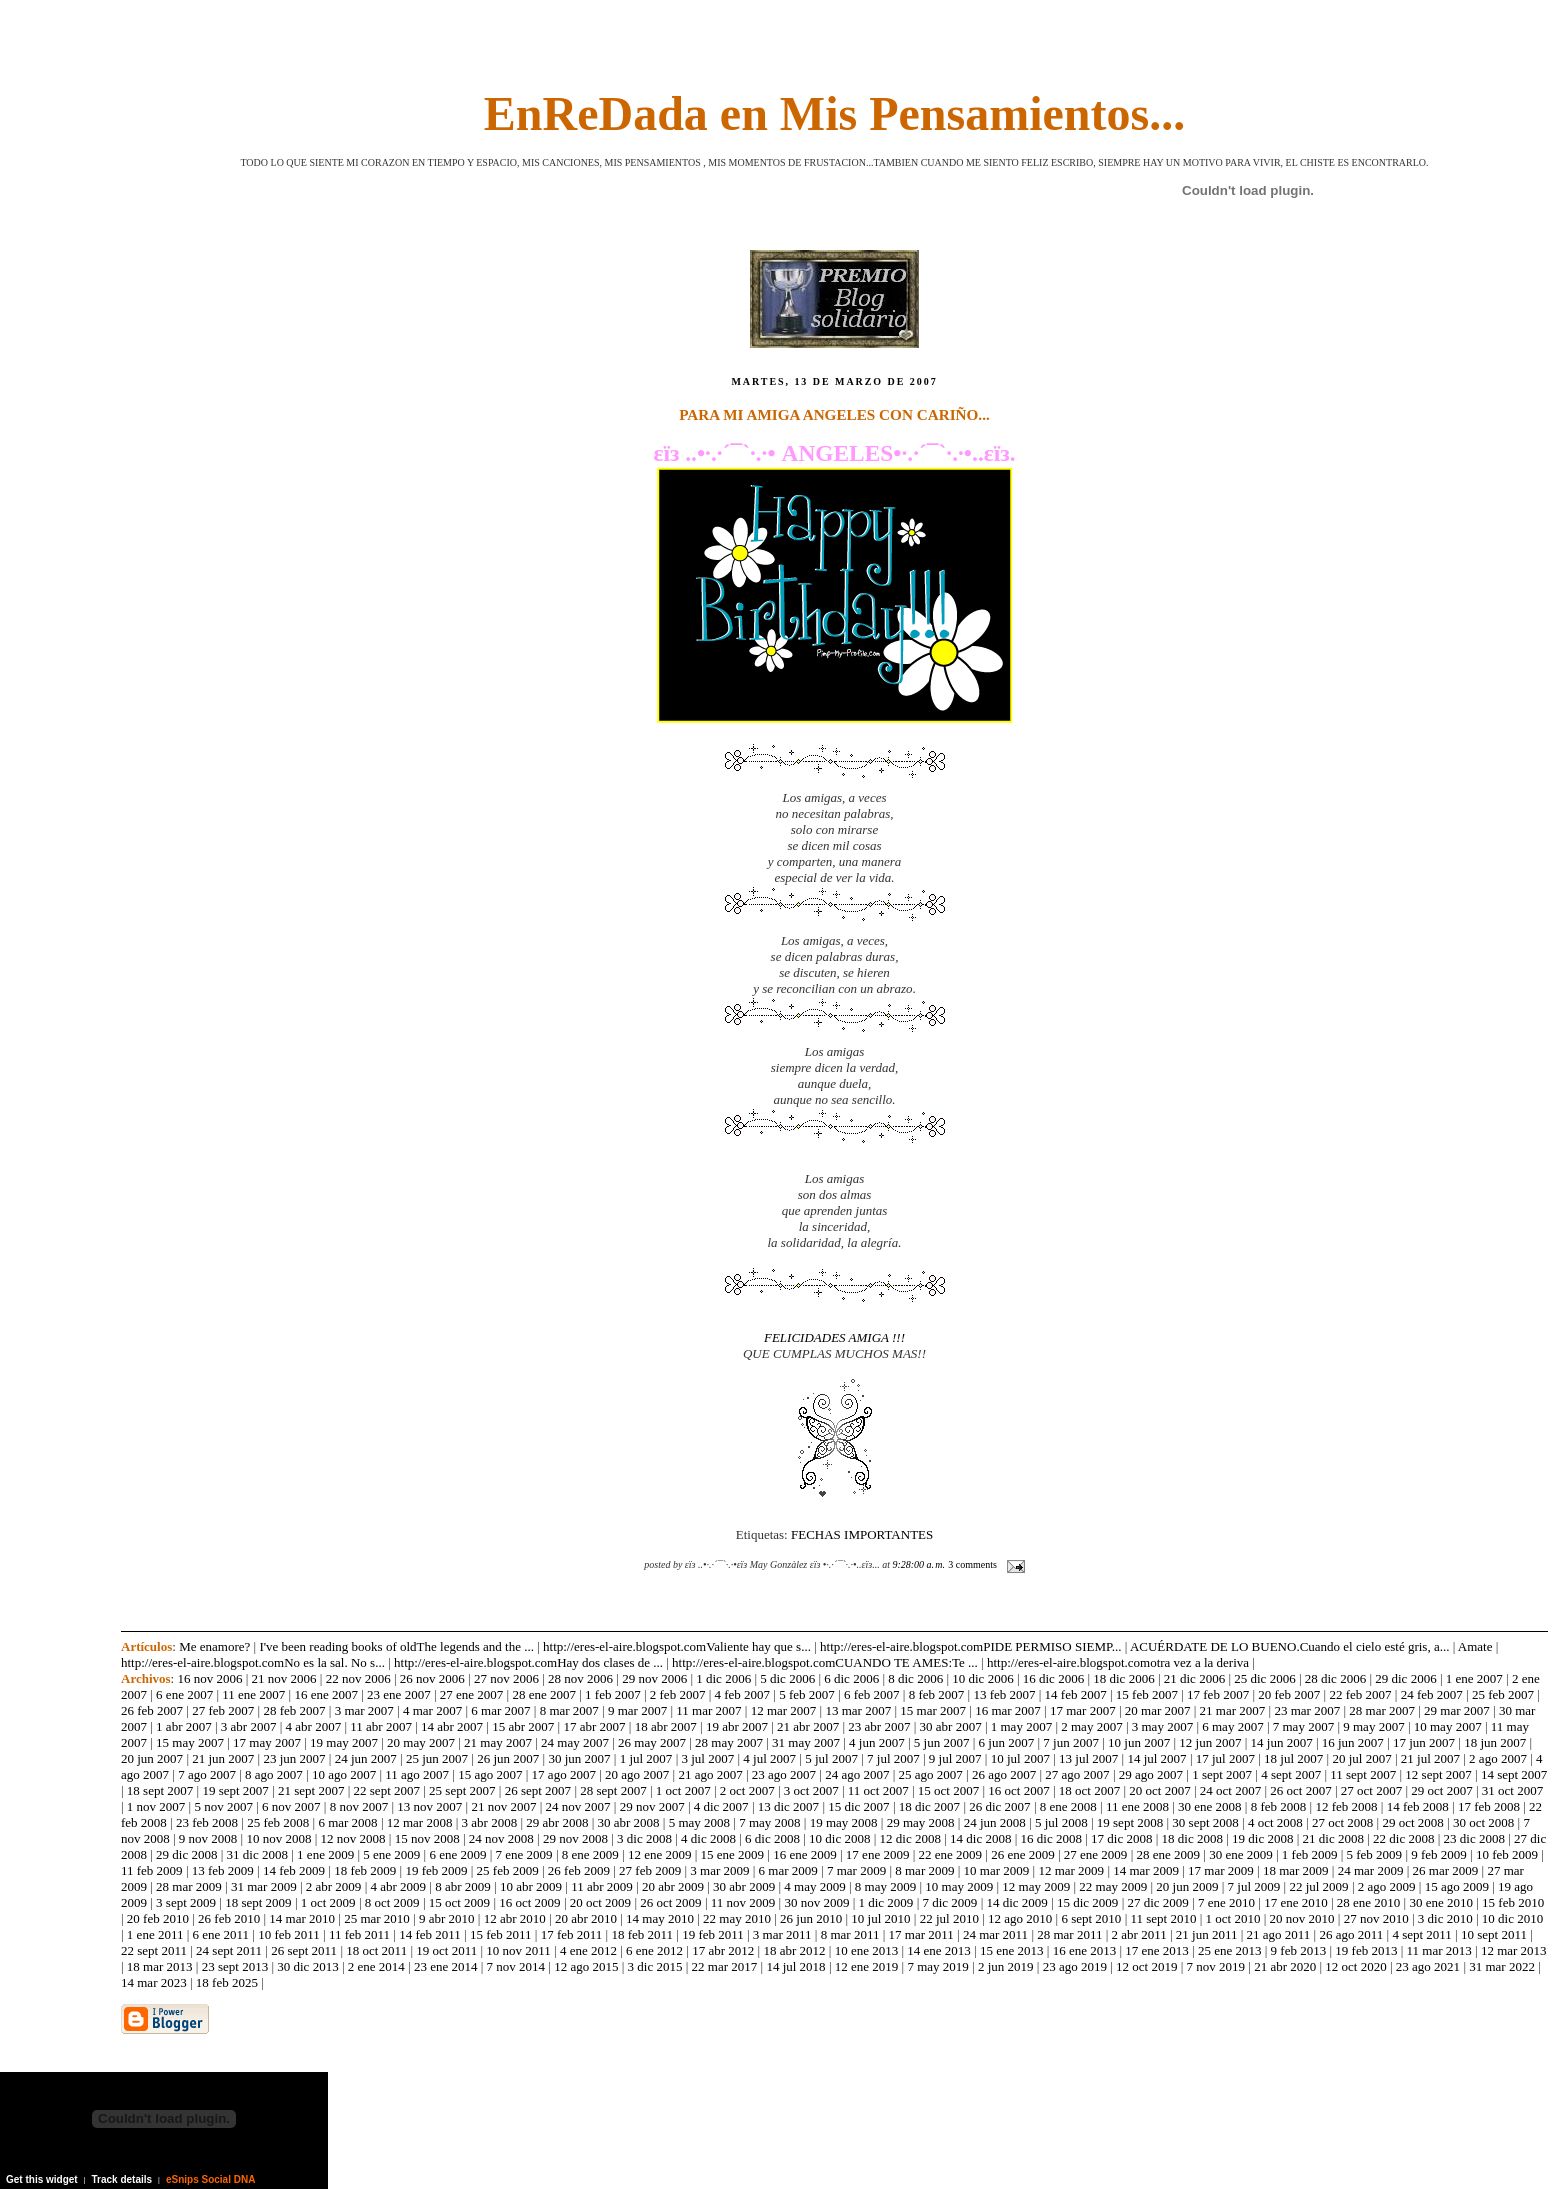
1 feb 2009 (1310, 1854)
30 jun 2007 (579, 1758)
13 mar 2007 (858, 1710)
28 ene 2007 (544, 1694)
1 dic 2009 (885, 1902)
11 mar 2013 (1439, 1950)
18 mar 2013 (160, 1966)
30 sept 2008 (1205, 1822)
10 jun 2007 (1139, 1742)
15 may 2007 (190, 1742)
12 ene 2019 (867, 1966)
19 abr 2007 (737, 1726)
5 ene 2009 (391, 1854)
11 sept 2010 (1163, 1918)
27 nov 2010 (1376, 1918)
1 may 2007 (1021, 1726)
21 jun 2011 (1207, 1934)
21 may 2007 (498, 1742)
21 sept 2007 (311, 1790)
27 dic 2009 (1157, 1902)
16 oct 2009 (529, 1902)
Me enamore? (214, 1646)
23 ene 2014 (446, 1966)
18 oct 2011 (376, 1950)
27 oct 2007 (1371, 1790)
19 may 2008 (844, 1822)
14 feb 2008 (1418, 1806)
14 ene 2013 (939, 1950)
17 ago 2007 (564, 1774)
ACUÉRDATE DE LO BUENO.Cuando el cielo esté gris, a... (1290, 1646)
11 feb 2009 (152, 1870)
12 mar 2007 (784, 1710)
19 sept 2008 (1130, 1822)
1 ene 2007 (1474, 1678)
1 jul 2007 (646, 1758)
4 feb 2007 (743, 1694)
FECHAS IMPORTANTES (862, 1534)
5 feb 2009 (1375, 1854)
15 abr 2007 (523, 1726)
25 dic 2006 (1264, 1678)
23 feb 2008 (207, 1822)
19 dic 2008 (1262, 1838)
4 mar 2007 (432, 1710)
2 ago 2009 (1387, 1886)
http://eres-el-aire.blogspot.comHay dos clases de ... (528, 1662)
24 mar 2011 (995, 1934)
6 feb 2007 (872, 1694)
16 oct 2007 (1018, 1790)
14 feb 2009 (294, 1870)
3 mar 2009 (719, 1870)
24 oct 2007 (1230, 1790)
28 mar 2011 (1069, 1934)
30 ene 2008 (1210, 1806)
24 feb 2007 (1432, 1694)
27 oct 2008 (1342, 1822)
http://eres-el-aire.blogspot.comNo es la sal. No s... (253, 1662)
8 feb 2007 (937, 1694)
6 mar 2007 (500, 1710)
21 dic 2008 (1333, 1838)
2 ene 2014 (376, 1966)
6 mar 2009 (788, 1870)
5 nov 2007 (223, 1806)
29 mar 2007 (1457, 1710)
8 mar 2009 (924, 1870)
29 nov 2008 (575, 1838)
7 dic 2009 (949, 1902)
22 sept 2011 (154, 1950)
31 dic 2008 (257, 1854)
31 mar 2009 (264, 1886)
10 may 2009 (959, 1886)
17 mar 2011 (921, 1934)
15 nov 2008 (427, 1838)
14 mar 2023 (154, 1982)
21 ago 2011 (1279, 1934)
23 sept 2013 (235, 1966)
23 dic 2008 (1474, 1838)
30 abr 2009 (744, 1886)
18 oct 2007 (1089, 1790)
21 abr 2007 (808, 1726)
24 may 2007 (575, 1742)
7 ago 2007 (207, 1774)
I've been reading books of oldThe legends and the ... (396, 1646)
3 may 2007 (1162, 1726)
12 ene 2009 (660, 1854)
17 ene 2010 (1296, 1902)
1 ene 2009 (325, 1854)
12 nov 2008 (353, 1838)
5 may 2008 (699, 1822)
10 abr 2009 (531, 1886)
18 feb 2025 (227, 1982)
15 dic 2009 (1087, 1902)
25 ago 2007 (931, 1774)
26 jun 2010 (811, 1918)
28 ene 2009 (1168, 1854)
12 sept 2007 (1438, 1774)
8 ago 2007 (274, 1774)
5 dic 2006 (787, 1678)
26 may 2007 (652, 1742)
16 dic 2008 (1051, 1838)
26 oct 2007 (1300, 1790)
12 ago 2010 (1020, 1918)
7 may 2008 (769, 1822)
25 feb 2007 (1503, 1694)
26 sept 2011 (304, 1950)
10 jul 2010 (880, 1918)
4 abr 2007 (314, 1726)
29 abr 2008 (557, 1822)
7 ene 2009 (524, 1854)
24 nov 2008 (501, 1838)
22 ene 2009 (951, 1854)
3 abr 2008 (490, 1822)
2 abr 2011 (1139, 1934)
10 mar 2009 (997, 1870)
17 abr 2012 (723, 1950)
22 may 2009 (1113, 1886)
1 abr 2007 (184, 1726)
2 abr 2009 (334, 1886)
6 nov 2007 (291, 1806)
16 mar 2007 (1008, 1710)
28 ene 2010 (1369, 1902)
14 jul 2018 (795, 1966)
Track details (122, 2179)
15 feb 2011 (501, 1934)
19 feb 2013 (1366, 1950)
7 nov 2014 (516, 1966)
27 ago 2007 (1077, 1774)
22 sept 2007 (387, 1790)
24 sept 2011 (229, 1950)
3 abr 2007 (249, 1726)
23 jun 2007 (294, 1758)
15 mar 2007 (933, 1710)
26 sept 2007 (538, 1790)
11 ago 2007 (417, 1774)
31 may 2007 (806, 1742)
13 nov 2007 (429, 1806)
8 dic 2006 (915, 1678)
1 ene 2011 (155, 1934)
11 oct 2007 (878, 1790)
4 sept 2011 (1421, 1934)
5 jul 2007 (831, 1758)
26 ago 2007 (1004, 1774)
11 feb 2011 (359, 1934)
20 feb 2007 (1289, 1694)
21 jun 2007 (223, 1758)
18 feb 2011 (642, 1934)
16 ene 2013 (1085, 1950)
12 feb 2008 (1346, 1806)
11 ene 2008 (1137, 1806)
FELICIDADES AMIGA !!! (834, 1337)
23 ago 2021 (1428, 1966)
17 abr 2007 (594, 1726)
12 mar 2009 (1071, 1870)
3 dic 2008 (644, 1838)
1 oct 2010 (1233, 1918)
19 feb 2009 (436, 1870)
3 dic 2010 (1445, 1918)
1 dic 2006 (723, 1678)
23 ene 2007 (399, 1694)
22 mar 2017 (725, 1966)
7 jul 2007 (893, 1758)
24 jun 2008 (995, 1822)
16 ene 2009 (805, 1854)
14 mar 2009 (1146, 1870)
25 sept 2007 (462, 1790)
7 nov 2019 (1216, 1966)
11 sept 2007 (1363, 1774)
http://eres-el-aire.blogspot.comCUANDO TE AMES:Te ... (825, 1662)
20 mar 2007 (1158, 1710)
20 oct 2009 (600, 1902)
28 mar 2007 (1382, 1710)
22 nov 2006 (358, 1678)
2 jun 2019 (1006, 1966)
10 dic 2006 (982, 1678)
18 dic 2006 (1123, 1678)
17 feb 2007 (1218, 1694)
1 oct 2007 (683, 1790)
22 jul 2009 (1318, 1886)
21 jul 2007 (1430, 1758)
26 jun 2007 (508, 1758)
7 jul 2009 (1254, 1886)
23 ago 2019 (1075, 1966)
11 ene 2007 (253, 1694)
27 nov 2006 (506, 1678)
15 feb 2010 (1513, 1902)
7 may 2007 (1303, 1726)
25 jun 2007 (437, 1758)
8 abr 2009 (463, 1886)
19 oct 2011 (446, 1950)
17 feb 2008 (1489, 1806)
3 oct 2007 (811, 1790)
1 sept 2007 (1222, 1774)
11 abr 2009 (602, 1886)
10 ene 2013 (867, 1950)
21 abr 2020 (1285, 1966)
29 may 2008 (921, 1822)
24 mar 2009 (1371, 1870)
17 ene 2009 (878, 1854)
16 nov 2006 (209, 1678)
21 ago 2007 (710, 1774)
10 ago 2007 (344, 1774)
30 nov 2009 (816, 1902)
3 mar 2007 (364, 1710)
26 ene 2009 (1023, 1854)
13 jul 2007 (1088, 1758)
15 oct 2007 (948, 1790)
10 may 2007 (1448, 1726)
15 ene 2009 (733, 1854)
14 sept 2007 (1514, 1774)
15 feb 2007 (1147, 1694)
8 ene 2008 (1068, 1806)
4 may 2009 (814, 1886)
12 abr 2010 (515, 1918)
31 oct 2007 (1512, 1790)
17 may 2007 (267, 1742)
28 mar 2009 (189, 1886)
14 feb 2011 (430, 1934)
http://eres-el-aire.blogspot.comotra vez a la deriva (1118, 1662)
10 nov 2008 (278, 1838)
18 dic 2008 (1192, 1838)
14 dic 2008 (980, 1838)
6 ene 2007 (184, 1694)
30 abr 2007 (951, 1726)
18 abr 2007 (666, 1726)
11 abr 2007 (381, 1726)
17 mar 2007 (1083, 1710)
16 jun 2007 (1353, 1742)
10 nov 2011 (518, 1950)
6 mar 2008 (347, 1822)
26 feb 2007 (152, 1710)
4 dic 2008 (708, 1838)
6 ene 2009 (457, 1854)
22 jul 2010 (949, 1918)
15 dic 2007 (858, 1806)
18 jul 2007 (1293, 1758)
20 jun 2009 (1187, 1886)
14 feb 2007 (1076, 1694)
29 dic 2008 (186, 1854)
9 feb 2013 (1299, 1950)
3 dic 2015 (655, 1966)
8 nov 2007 (359, 1806)
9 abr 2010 (447, 1918)
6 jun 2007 (1007, 1742)
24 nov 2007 (578, 1806)
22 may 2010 (737, 1918)
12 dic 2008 (910, 1838)
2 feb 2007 (678, 1694)
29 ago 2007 (1151, 1774)
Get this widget (42, 2179)
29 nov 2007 (652, 1806)
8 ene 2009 (590, 1854)
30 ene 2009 (1241, 1854)
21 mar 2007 (1233, 1710)
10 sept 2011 (1494, 1934)
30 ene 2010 (1441, 1902)
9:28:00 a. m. (918, 1564)
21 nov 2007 (503, 1806)
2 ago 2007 (1498, 1758)
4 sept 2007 (1291, 1774)
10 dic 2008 (839, 1838)
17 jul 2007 (1225, 1758)
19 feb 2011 (713, 1934)
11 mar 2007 (708, 1710)
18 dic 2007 (929, 1806)
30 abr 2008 (629, 1822)
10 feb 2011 (289, 1934)
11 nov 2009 (743, 1902)
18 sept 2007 (160, 1790)
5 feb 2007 (807, 1694)
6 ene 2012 (654, 1950)
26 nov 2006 (432, 1678)
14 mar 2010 (302, 1918)
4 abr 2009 (398, 1886)
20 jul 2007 (1361, 1758)
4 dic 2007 (721, 1806)
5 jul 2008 (1061, 1822)
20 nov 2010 (1302, 1918)
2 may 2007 (1091, 1726)
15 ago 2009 (1457, 1886)
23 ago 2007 (784, 1774)
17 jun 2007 (1424, 1742)
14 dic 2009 (1016, 1902)
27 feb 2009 (650, 1870)
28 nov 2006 (580, 1678)
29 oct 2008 (1412, 1822)
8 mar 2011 (850, 1934)
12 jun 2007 (1210, 1742)
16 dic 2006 (1053, 1678)
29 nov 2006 (654, 1678)
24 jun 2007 (366, 1758)
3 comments (972, 1564)
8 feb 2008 (1279, 1806)
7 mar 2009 (856, 1870)
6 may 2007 (1232, 1726)
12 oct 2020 (1355, 1966)
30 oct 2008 (1483, 1822)
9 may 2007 (1373, 1726)
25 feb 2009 (508, 1870)
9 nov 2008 (208, 1838)
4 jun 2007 (877, 1742)
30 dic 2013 (307, 1966)
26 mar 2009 (1446, 1870)
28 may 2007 (729, 1742)
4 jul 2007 (769, 1758)
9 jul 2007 (955, 1758)
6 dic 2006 (851, 1678)
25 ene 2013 (1230, 1950)
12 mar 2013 (1514, 1950)
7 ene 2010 (1226, 1902)
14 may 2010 (660, 1918)
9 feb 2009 (1439, 1854)
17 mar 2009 (1221, 1870)
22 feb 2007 (1360, 1694)
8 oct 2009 (392, 1902)
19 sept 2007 (235, 1790)
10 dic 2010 (1512, 1918)
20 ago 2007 (637, 1774)
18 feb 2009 (365, 1870)
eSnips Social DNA (210, 2179)
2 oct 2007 (747, 1790)
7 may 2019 (937, 1966)
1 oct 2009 (328, 1902)
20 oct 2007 (1159, 1790)
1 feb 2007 (613, 1694)
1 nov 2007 (156, 1806)
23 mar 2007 (1307, 1710)
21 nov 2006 (284, 1678)
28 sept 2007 (613, 1790)
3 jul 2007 (707, 1758)
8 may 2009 (885, 1886)
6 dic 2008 (772, 1838)
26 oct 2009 (670, 1902)
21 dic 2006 (1194, 1678)
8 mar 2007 (569, 1710)
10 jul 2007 (1020, 1758)
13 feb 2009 (223, 1870)
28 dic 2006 (1335, 1678)
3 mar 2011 (782, 1934)
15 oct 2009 (459, 1902)
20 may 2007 (421, 1742)
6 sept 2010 (1091, 1918)
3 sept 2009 (186, 1902)
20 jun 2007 (152, 1758)
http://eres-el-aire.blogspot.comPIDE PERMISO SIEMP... (971, 1646)
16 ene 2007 (326, 1694)
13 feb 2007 (1004, 1694)
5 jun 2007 (942, 1742)
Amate (1475, 1646)
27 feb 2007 (223, 1710)
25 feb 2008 (278, 1822)
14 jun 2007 (1282, 1742)
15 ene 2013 (1012, 1950)
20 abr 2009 (673, 1886)
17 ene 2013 (1157, 1950)
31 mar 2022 (1502, 1966)
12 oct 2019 (1146, 1966)
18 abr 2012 (794, 1950)
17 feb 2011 (572, 1934)
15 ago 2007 (490, 1774)
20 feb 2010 (158, 1918)
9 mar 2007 (637, 1710)
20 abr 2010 (586, 1918)
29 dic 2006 (1405, 1678)
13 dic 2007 (788, 1806)
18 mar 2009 (1296, 1870)
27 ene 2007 (472, 1694)
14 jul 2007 (1156, 1758)
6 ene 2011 (221, 1934)
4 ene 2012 (588, 1950)
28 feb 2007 (294, 1710)
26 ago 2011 (1351, 1934)
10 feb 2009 (1507, 1854)
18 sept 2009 (258, 1902)
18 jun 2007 (1495, 1742)
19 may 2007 (344, 1742)
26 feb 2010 (229, 1918)
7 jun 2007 (1071, 1742)
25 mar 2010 (377, 1918)
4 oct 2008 (1275, 1822)
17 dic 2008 (1121, 1838)
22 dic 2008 (1403, 1838)
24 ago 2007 (857, 1774)
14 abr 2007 (452, 1726)
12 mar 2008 (420, 1822)
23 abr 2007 (879, 1726)
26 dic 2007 (999, 1806)
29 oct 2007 (1441, 1790)
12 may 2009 (1036, 1886)
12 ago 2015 (586, 1966)
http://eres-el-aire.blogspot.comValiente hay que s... (677, 1646)
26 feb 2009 (579, 1870)
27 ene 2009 (1096, 1854)
